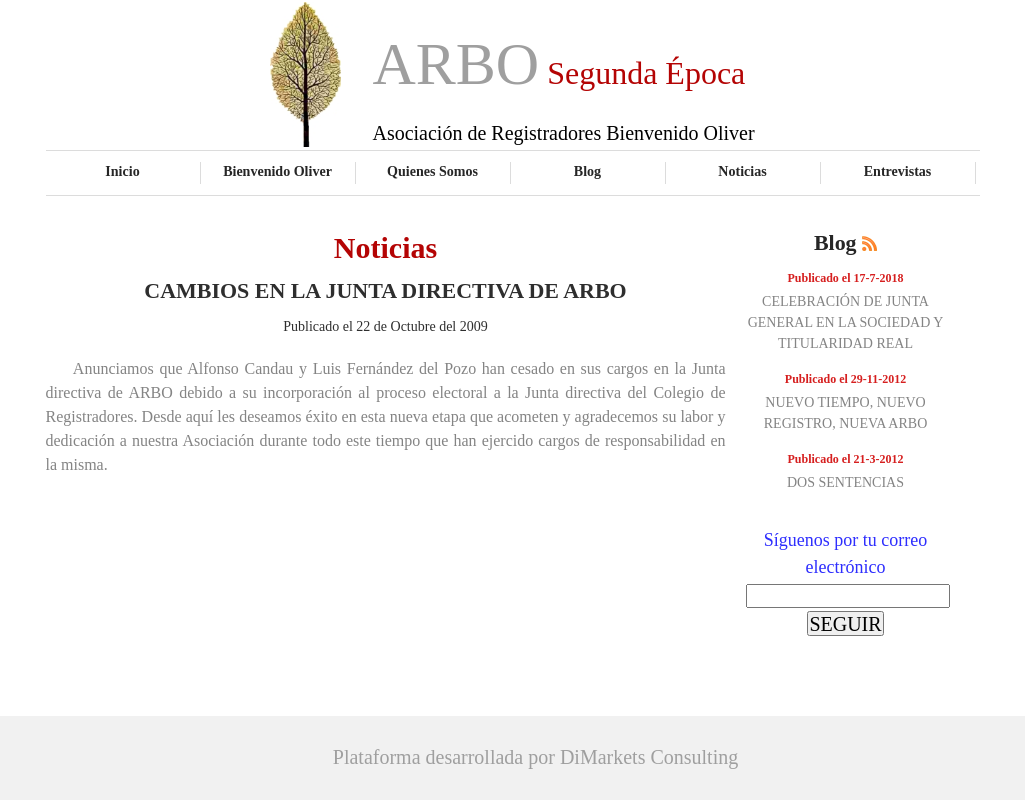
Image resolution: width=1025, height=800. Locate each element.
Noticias (742, 171)
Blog (587, 171)
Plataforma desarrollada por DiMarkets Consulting (535, 757)
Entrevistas (898, 171)
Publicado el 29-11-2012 (845, 379)
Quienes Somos (432, 171)
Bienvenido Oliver (277, 171)
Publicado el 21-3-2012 (846, 459)
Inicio (122, 171)
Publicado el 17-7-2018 (846, 278)
